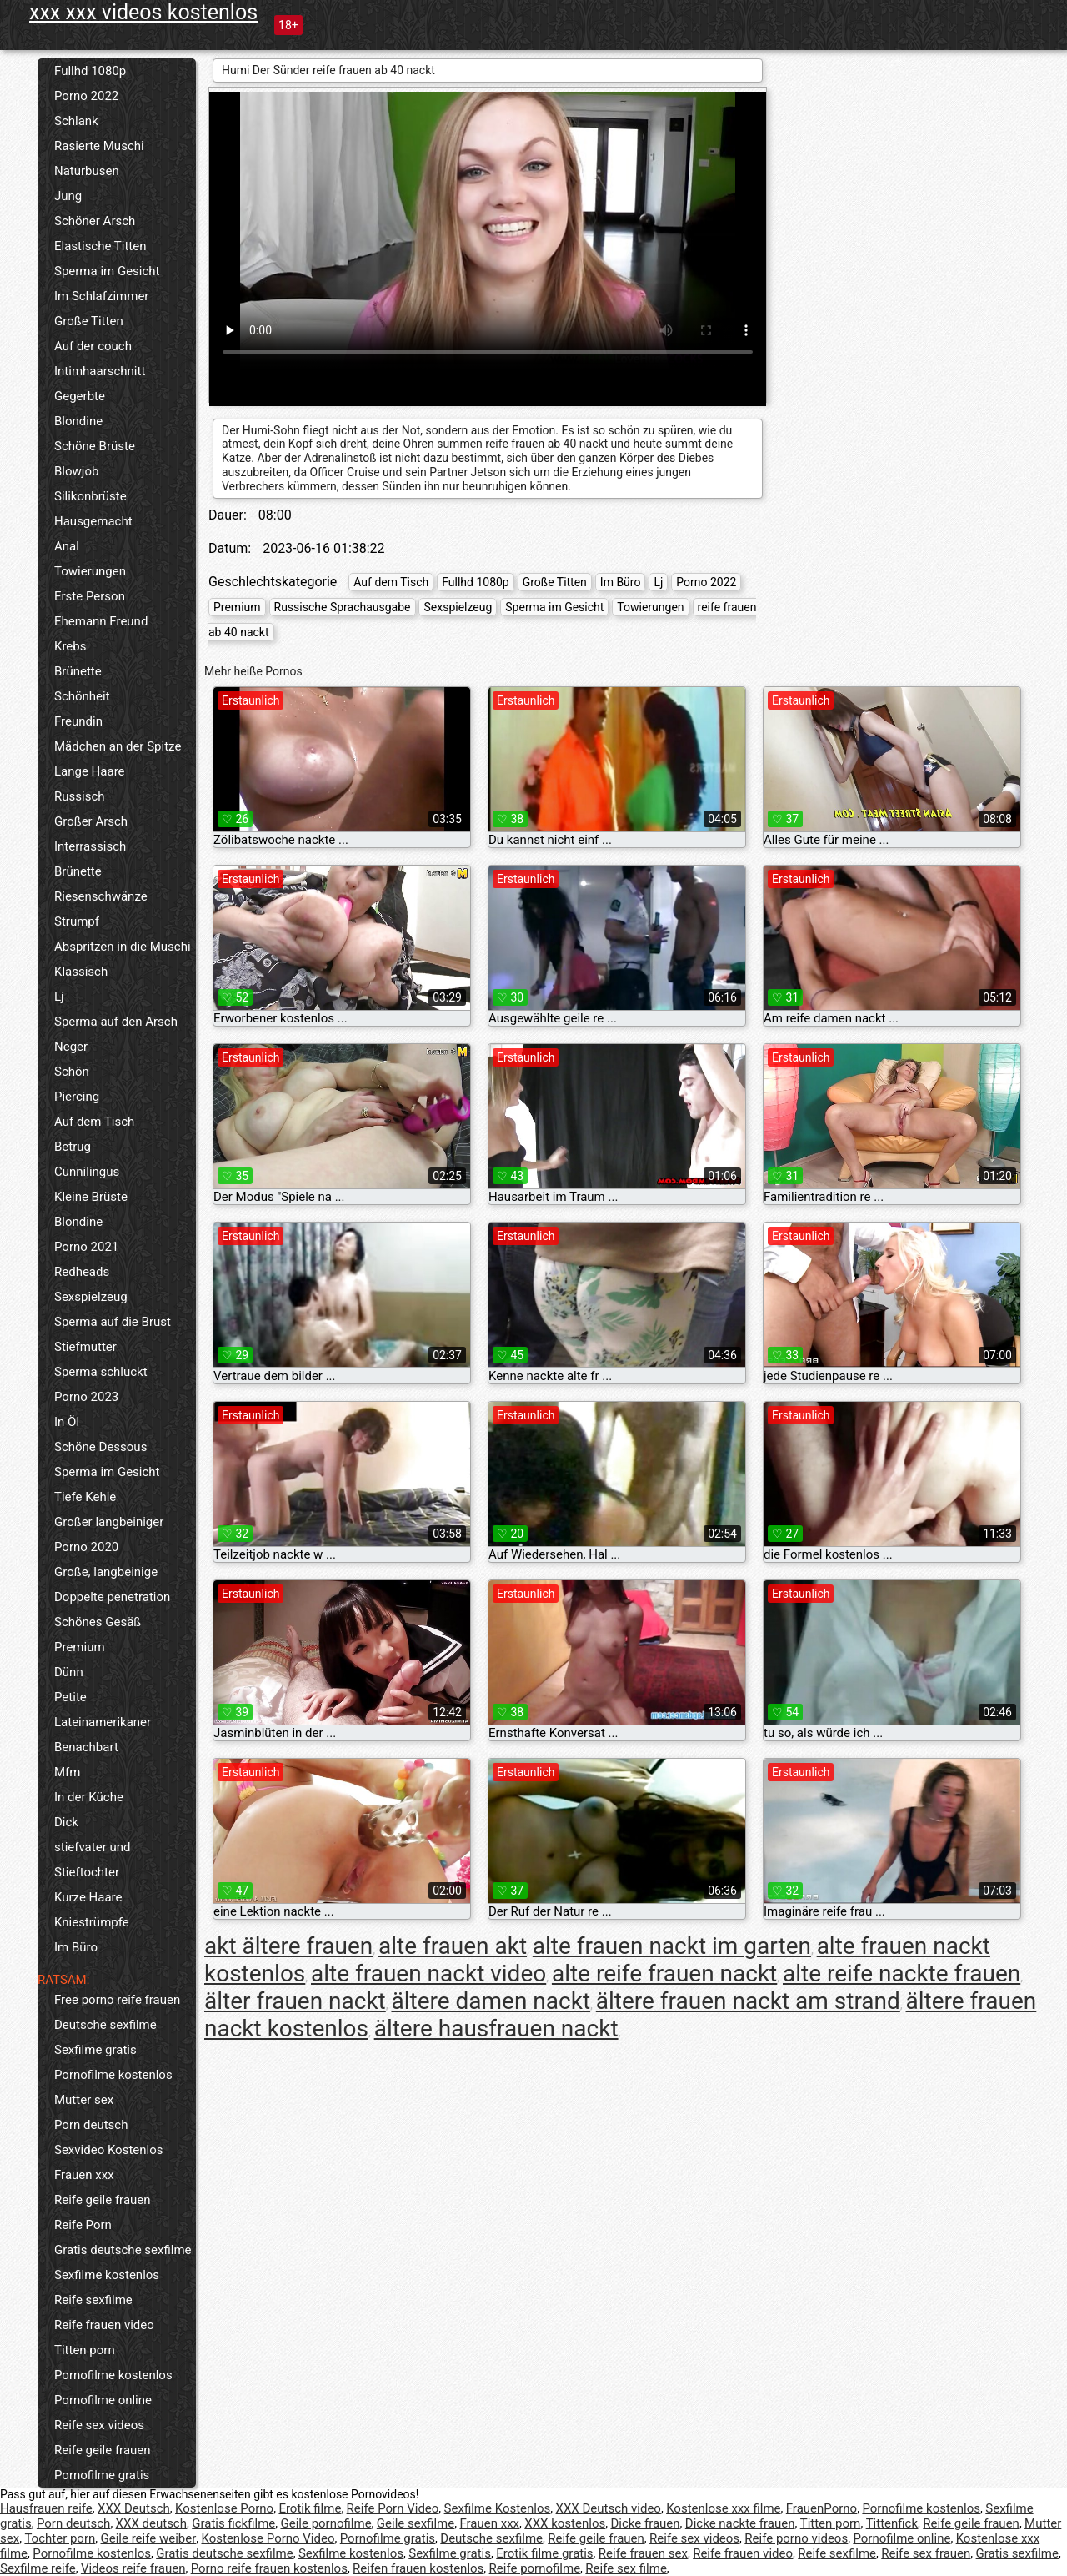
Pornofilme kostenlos (113, 2074)
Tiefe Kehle (85, 1496)
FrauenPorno (821, 2508)
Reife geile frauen (102, 2199)
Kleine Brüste (91, 1196)
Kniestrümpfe (91, 1922)
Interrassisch (90, 846)
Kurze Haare (88, 1897)
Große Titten (88, 321)
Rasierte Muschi (99, 145)
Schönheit (82, 696)
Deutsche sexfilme (105, 2024)
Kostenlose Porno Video (267, 2538)
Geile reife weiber (149, 2538)
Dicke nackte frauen (740, 2523)
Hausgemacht (93, 521)
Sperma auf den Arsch (116, 1021)
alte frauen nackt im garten (672, 1946)
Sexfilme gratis (95, 2049)
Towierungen (90, 571)
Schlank (76, 120)
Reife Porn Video (393, 2508)
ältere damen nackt (490, 2001)
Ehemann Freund (101, 621)
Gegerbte (79, 396)
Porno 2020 (86, 1546)
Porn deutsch (91, 2124)
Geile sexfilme (415, 2523)
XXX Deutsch (134, 2508)
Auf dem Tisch (94, 1121)
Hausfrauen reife (46, 2508)
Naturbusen (86, 170)
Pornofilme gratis (101, 2475)
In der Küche (88, 1797)
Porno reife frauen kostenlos (269, 2568)
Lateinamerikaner (102, 1722)
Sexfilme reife (38, 2568)
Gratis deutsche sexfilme (123, 2249)
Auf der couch (93, 346)
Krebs (70, 646)
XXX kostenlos (564, 2523)
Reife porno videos (796, 2538)
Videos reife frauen (133, 2568)
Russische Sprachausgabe (342, 607)
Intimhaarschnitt (99, 371)
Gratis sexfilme (1017, 2553)
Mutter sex (83, 2099)
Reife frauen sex (643, 2553)
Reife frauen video (104, 2324)
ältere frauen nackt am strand (748, 2001)
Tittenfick (892, 2523)
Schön (71, 1071)
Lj (59, 996)
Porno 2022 (86, 95)
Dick (66, 1822)
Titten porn (84, 2350)
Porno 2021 (86, 1246)
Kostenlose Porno (224, 2508)
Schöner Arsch (94, 220)
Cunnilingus (86, 1171)
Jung (68, 195)
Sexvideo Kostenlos (108, 2149)
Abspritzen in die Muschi (122, 946)
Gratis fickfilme (233, 2523)
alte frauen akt (452, 1946)
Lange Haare (89, 771)
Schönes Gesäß (97, 1621)
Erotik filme (309, 2508)
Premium (79, 1647)
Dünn (68, 1672)
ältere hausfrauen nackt (496, 2028)
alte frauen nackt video (428, 1973)
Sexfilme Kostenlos (497, 2508)
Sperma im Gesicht (107, 271)
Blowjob (76, 471)
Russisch (79, 796)
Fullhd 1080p (90, 70)
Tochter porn (59, 2538)
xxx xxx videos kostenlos (143, 12)
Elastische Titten (100, 246)
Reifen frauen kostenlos (418, 2568)
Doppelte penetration (112, 1596)
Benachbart (86, 1747)
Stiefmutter (85, 1346)
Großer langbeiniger (108, 1521)
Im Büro (76, 1947)
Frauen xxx (84, 2174)
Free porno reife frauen (117, 1999)
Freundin (78, 721)
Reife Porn (83, 2224)
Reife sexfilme (93, 2299)
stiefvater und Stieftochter (92, 1860)
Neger (71, 1046)
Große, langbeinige (106, 1571)
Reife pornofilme (535, 2568)
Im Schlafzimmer (101, 296)
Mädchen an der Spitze (117, 746)
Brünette (78, 671)
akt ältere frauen (288, 1946)
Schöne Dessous (100, 1446)
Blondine (78, 421)
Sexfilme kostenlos (106, 2274)
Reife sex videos (99, 2425)
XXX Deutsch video (608, 2508)
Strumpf (76, 921)
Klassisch (81, 971)
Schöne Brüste (94, 446)
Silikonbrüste (90, 496)
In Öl (66, 1421)
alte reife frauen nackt (664, 1973)
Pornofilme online (103, 2400)
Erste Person (89, 596)
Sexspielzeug (91, 1296)
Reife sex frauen (925, 2553)
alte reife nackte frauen (901, 1973)
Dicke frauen (644, 2523)
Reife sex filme (626, 2568)
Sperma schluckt (101, 1371)
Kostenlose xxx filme (723, 2508)
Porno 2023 (86, 1396)
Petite (70, 1697)
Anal (66, 546)
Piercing (76, 1096)
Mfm (67, 1772)
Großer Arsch (91, 821)
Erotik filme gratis (544, 2553)
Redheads (81, 1271)
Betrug (72, 1146)
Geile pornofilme (326, 2523)
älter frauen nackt (295, 2001)
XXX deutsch (151, 2523)
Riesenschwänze (101, 896)
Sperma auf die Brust (112, 1321)
